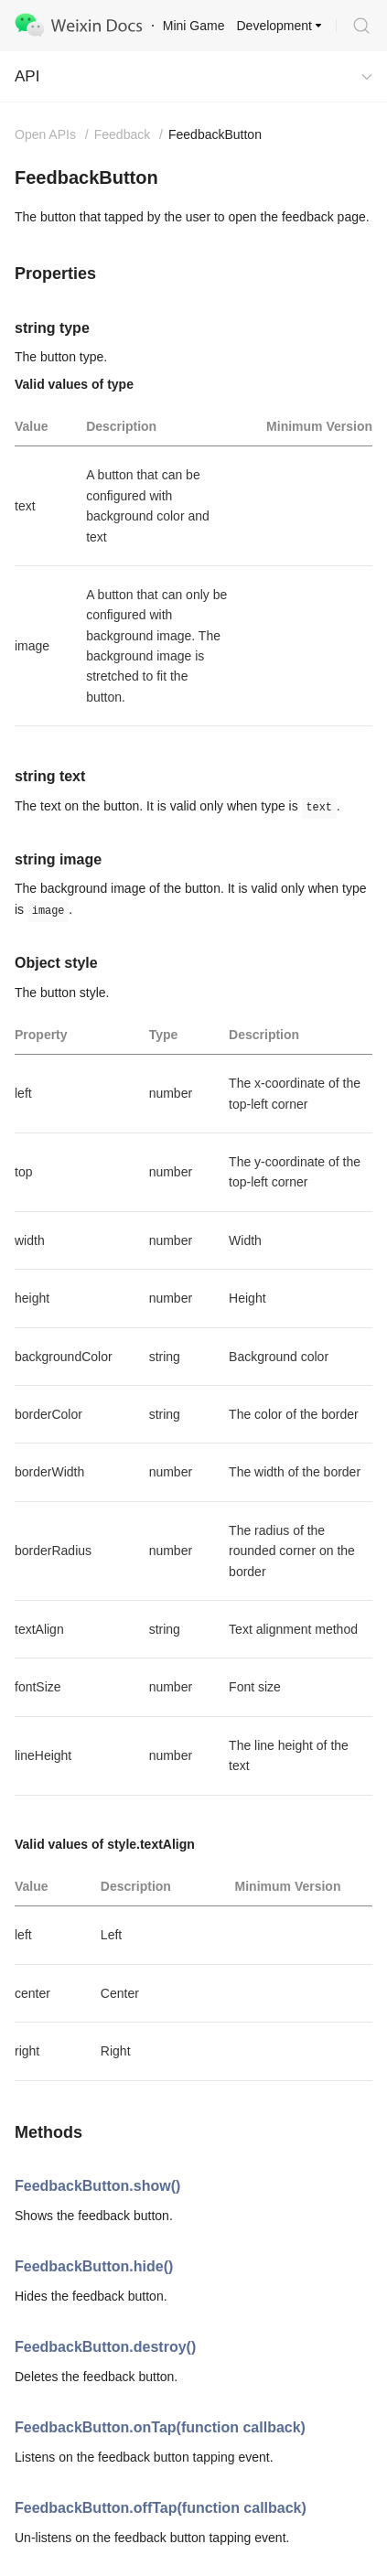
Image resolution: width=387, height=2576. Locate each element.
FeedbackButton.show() (97, 2186)
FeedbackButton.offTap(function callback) (160, 2508)
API (27, 76)
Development (275, 25)
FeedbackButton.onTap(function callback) (160, 2427)
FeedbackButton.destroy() (105, 2347)
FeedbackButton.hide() (94, 2266)
